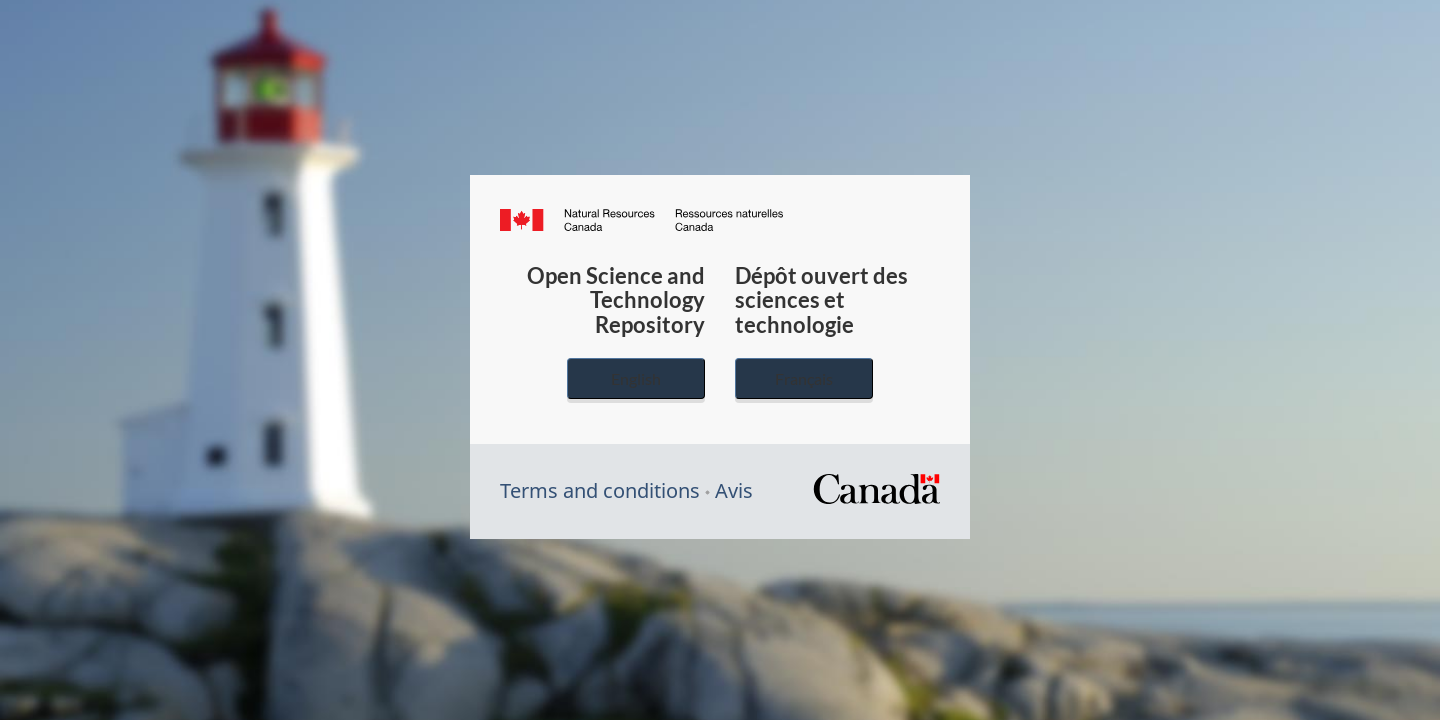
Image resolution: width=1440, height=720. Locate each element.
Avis (734, 490)
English (636, 378)
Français (804, 378)
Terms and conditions (600, 490)
